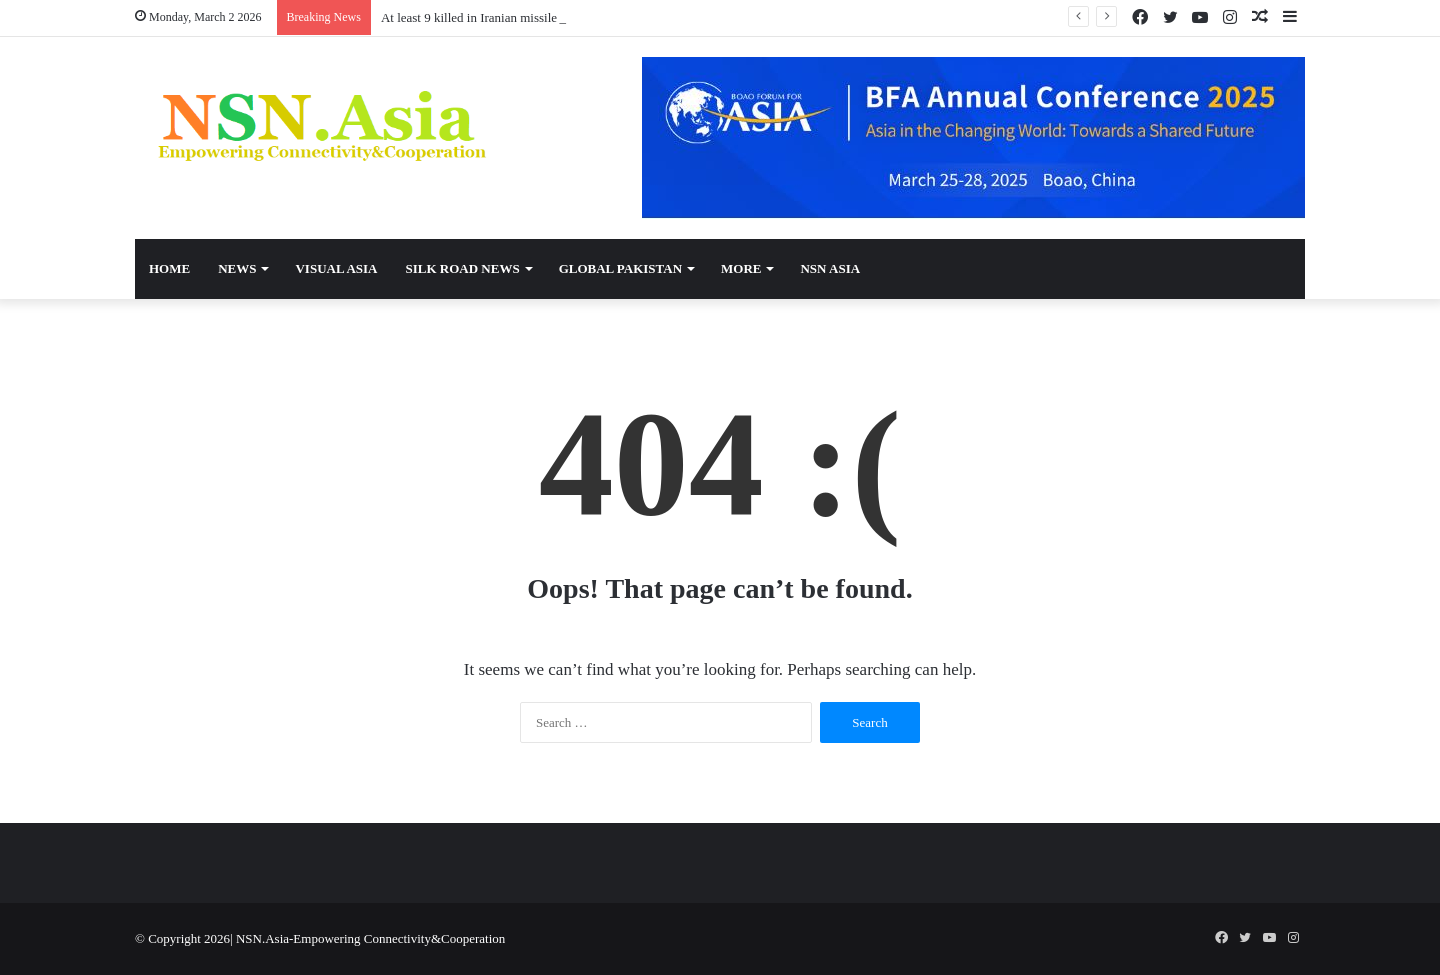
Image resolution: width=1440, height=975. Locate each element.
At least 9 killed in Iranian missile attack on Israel (510, 17)
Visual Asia (336, 268)
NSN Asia (830, 268)
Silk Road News (462, 268)
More (741, 268)
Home (169, 268)
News (237, 268)
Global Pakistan (620, 268)
